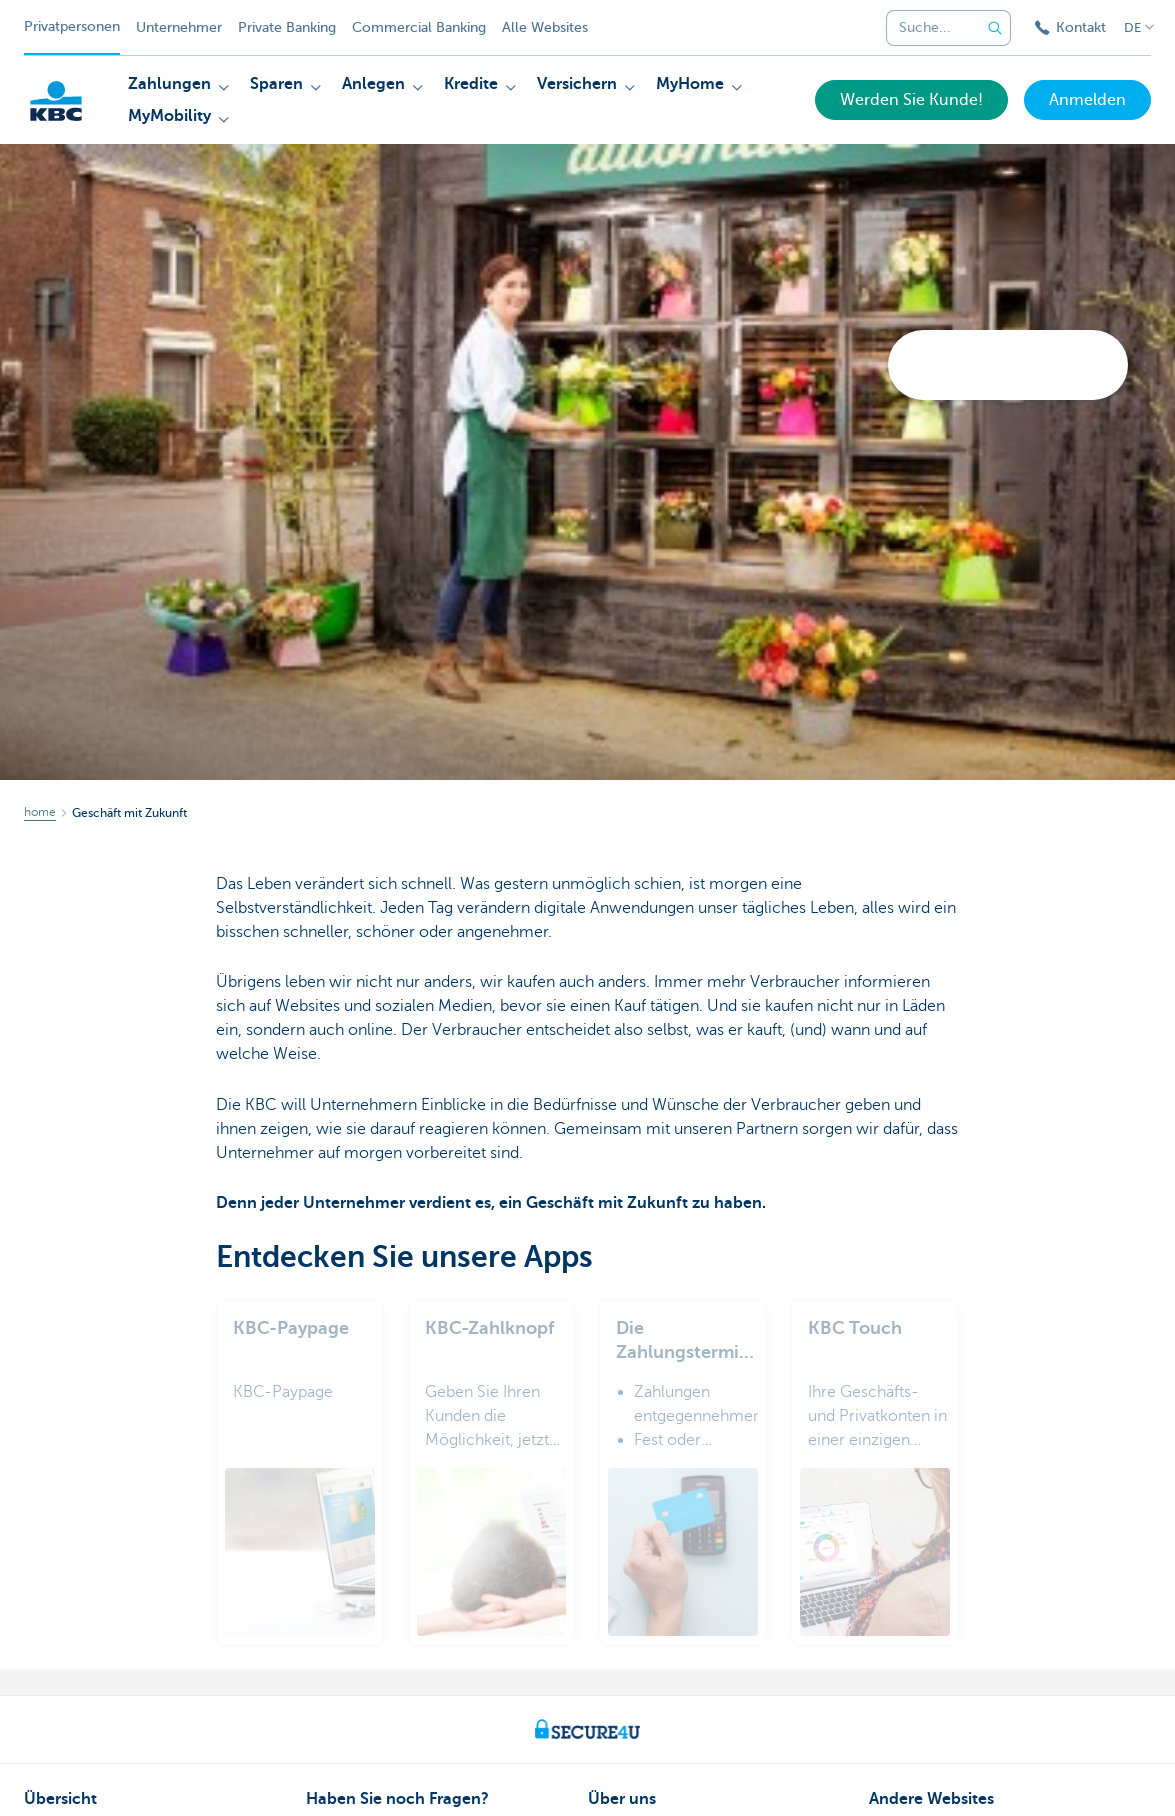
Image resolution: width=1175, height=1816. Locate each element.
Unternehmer (179, 27)
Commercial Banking (419, 27)
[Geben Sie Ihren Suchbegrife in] (995, 28)
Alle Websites (545, 27)
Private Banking (287, 27)
